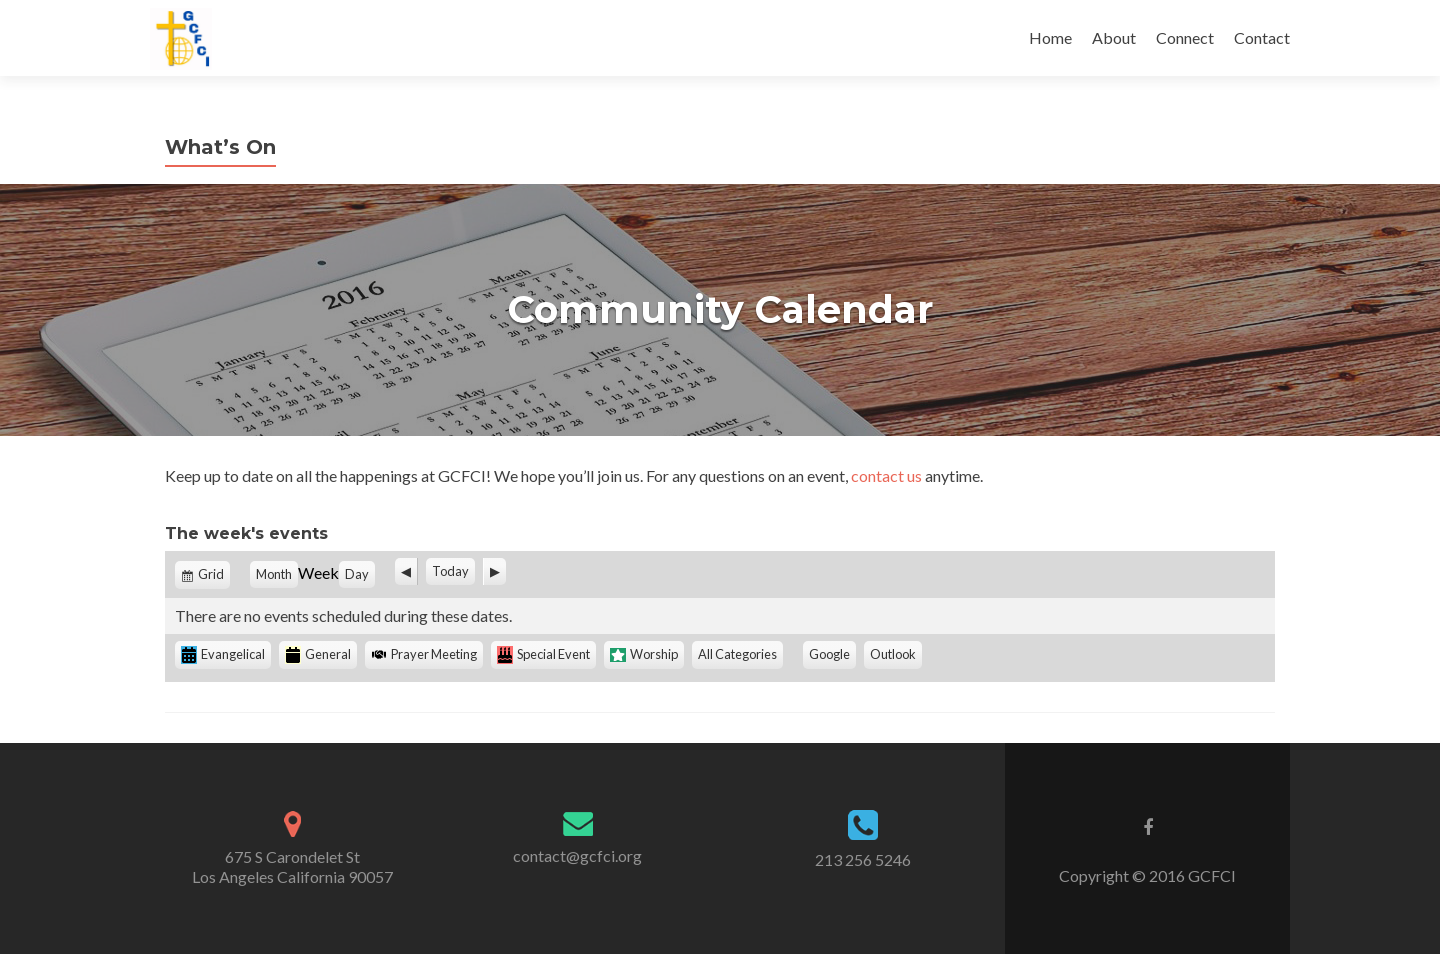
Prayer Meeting (424, 654)
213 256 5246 (863, 859)
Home (1050, 37)
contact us (886, 475)
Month (274, 574)
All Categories (737, 654)
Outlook (896, 656)
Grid (212, 577)
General (318, 655)
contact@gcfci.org (577, 855)
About (1114, 37)
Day (357, 574)
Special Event (543, 655)
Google (832, 656)
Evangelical (223, 655)
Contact (1262, 37)
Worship (644, 654)
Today (450, 571)
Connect (1185, 37)
